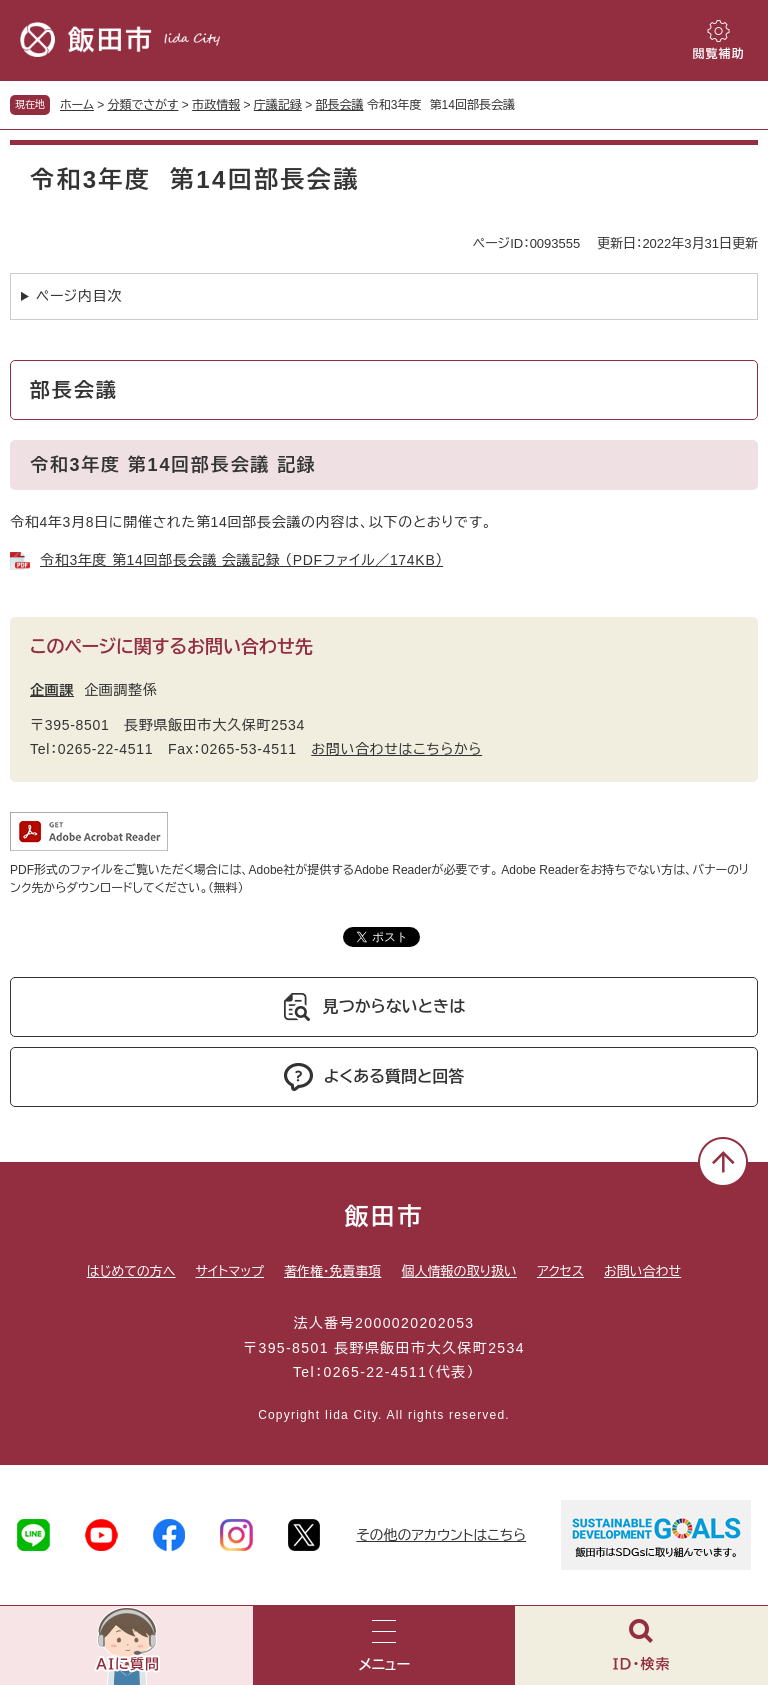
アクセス (560, 1271)
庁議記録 (278, 105)
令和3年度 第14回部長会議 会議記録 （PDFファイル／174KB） (241, 560)
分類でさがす (143, 105)
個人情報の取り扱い (458, 1271)
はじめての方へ (131, 1271)
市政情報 (216, 105)
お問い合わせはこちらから (396, 749)
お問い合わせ (642, 1271)
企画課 (52, 690)
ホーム (77, 105)
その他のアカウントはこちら (441, 1535)
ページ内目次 (79, 296)
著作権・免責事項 (333, 1271)
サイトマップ (230, 1271)
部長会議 (340, 105)
